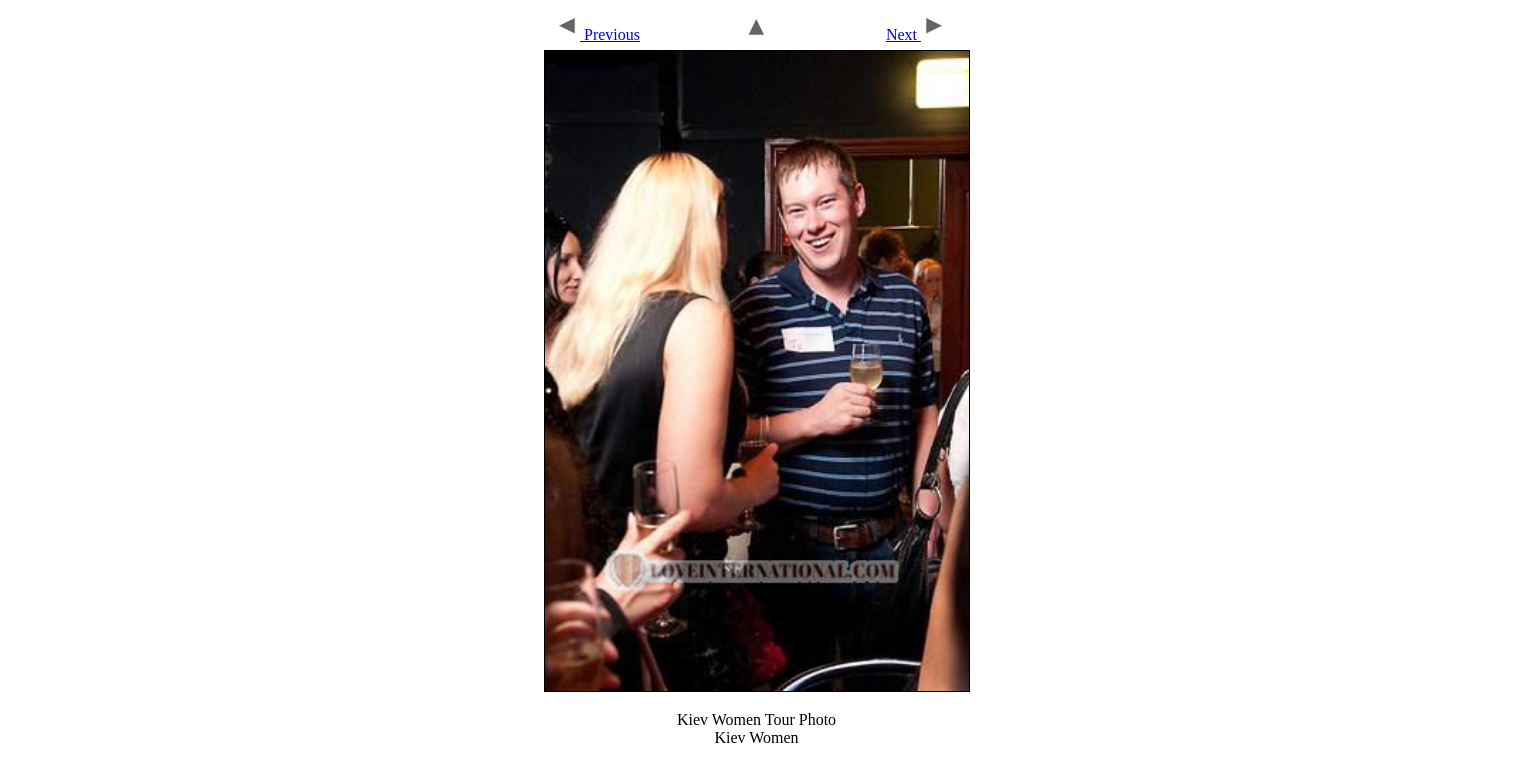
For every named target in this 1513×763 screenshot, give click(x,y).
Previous (597, 34)
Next (916, 34)
